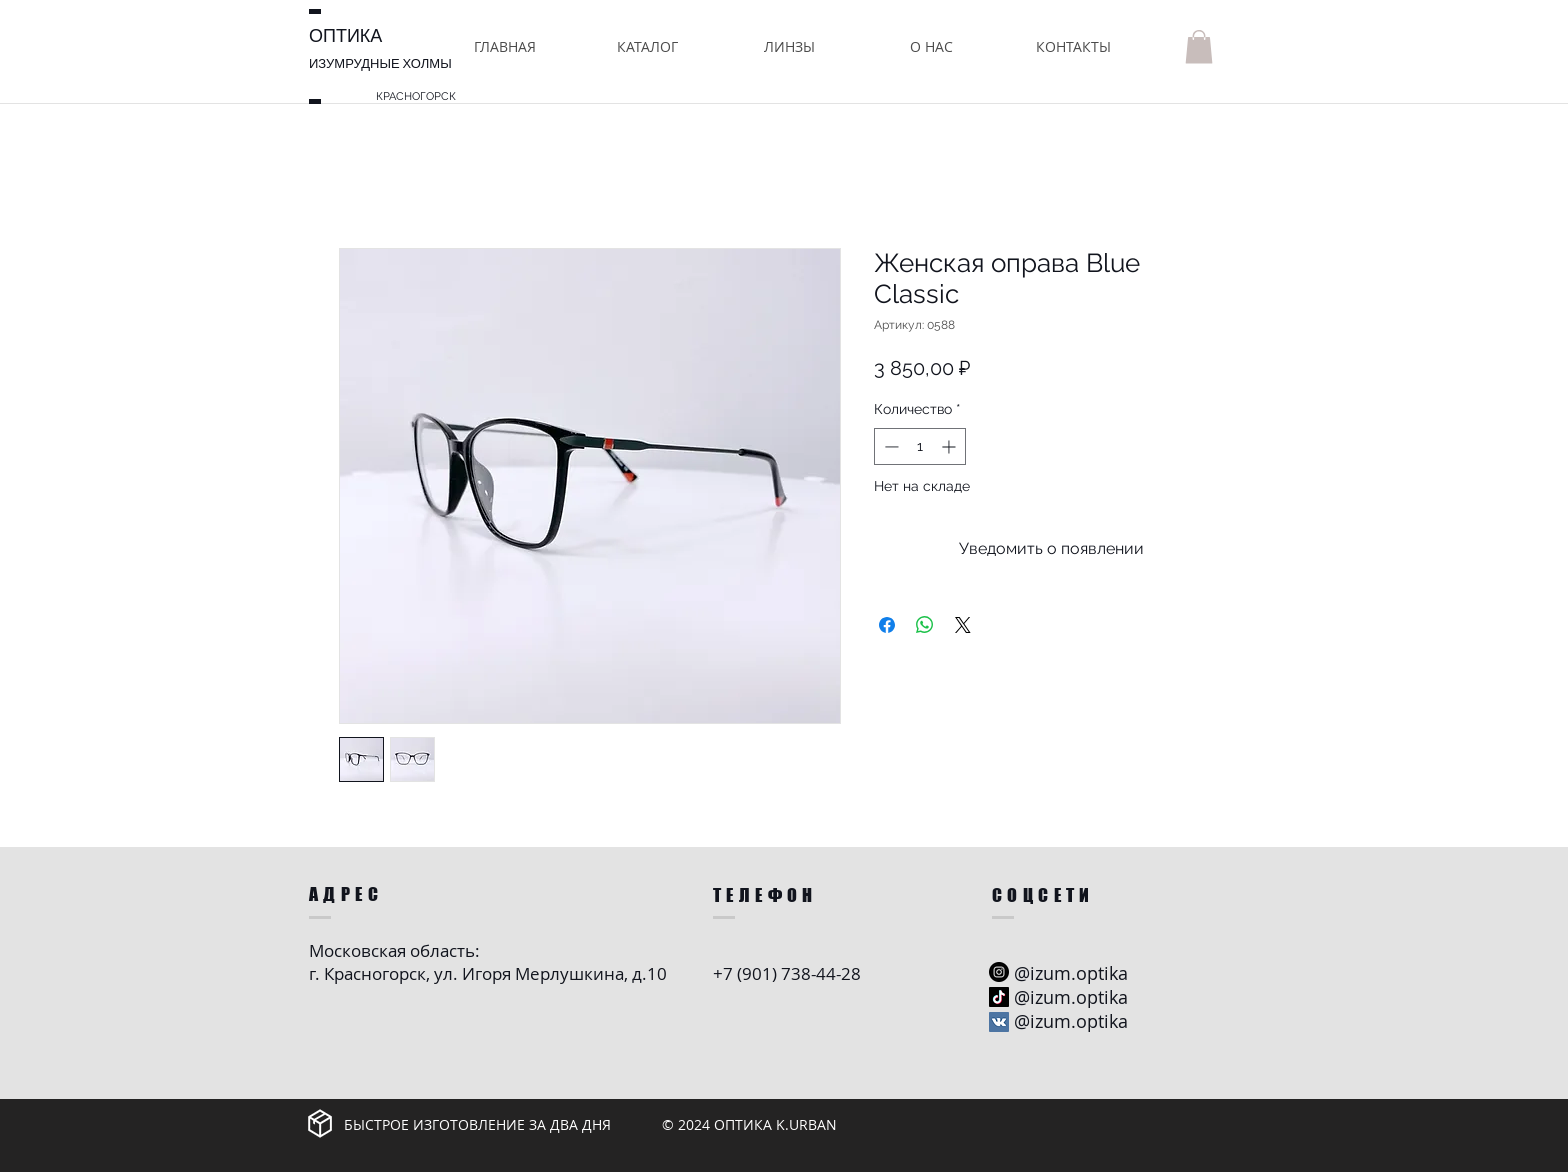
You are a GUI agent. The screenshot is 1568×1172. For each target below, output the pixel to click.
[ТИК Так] (999, 997)
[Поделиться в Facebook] (887, 625)
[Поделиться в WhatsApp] (925, 625)
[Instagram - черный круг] (999, 972)
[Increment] (950, 446)
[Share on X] (963, 625)
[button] (647, 46)
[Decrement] (889, 446)
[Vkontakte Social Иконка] (999, 1022)
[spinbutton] (920, 446)
